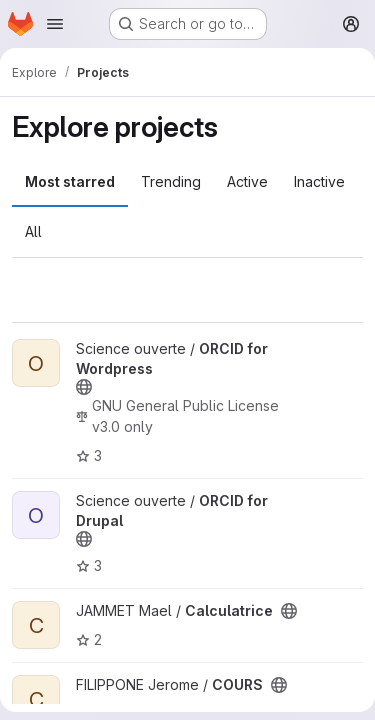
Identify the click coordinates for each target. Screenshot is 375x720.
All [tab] (33, 231)
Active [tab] (247, 181)
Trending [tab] (171, 181)
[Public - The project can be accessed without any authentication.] (84, 387)
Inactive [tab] (319, 181)
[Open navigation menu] (55, 24)
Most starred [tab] (70, 181)
